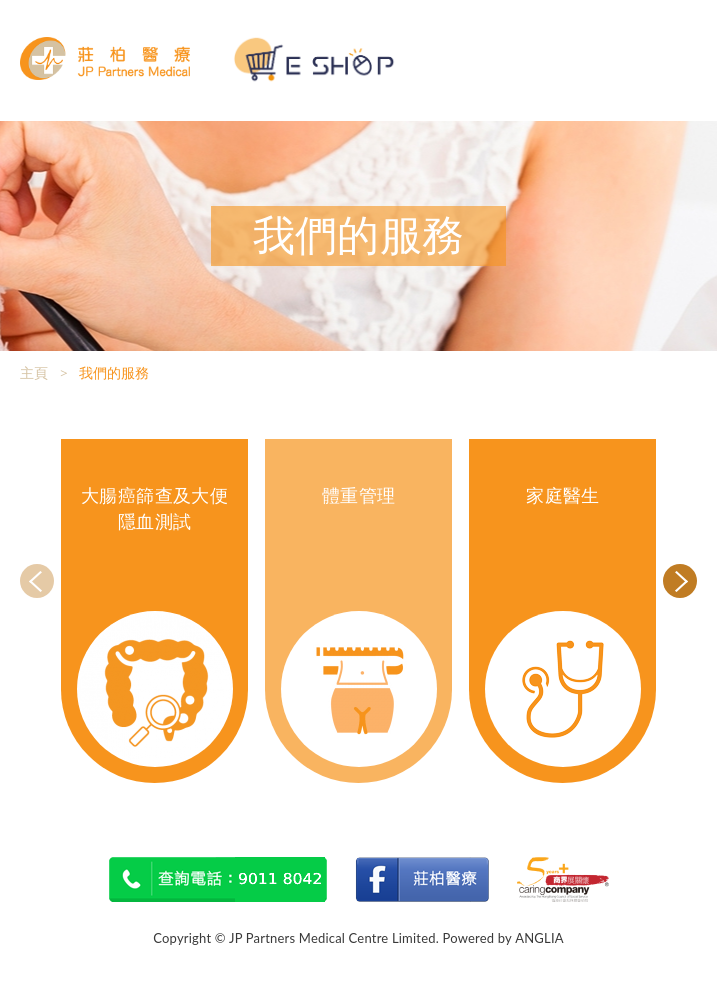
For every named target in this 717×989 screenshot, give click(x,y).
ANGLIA (539, 938)
